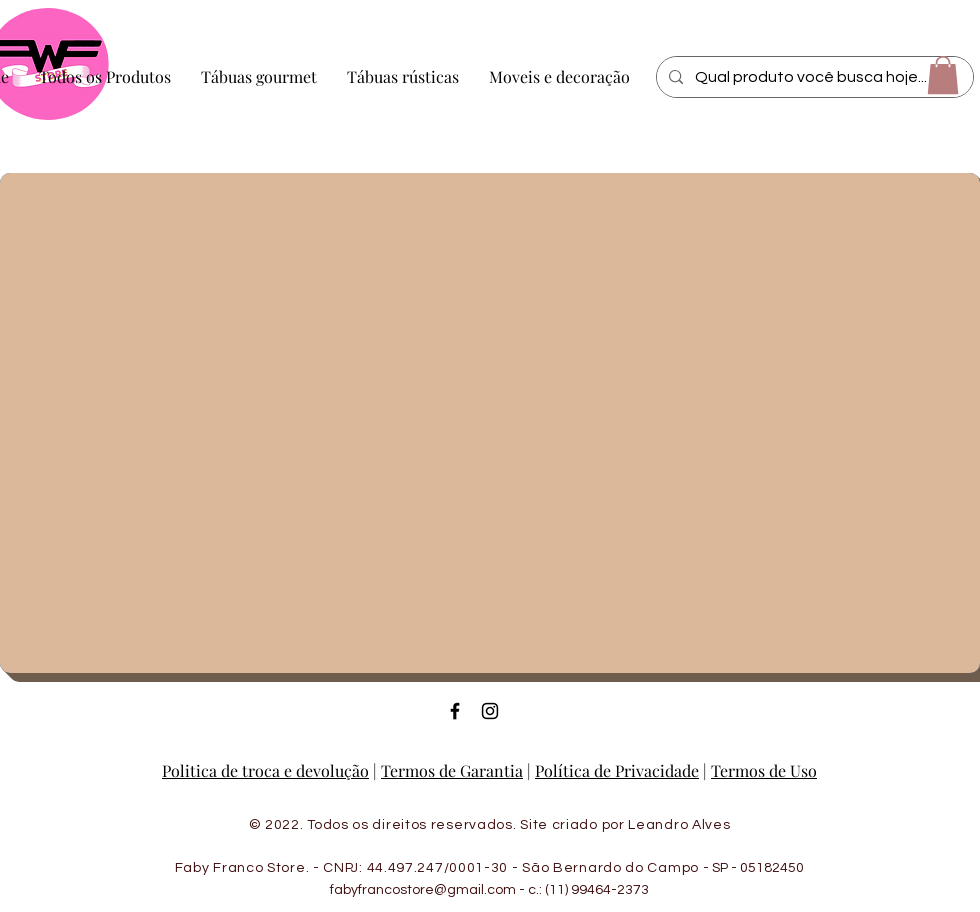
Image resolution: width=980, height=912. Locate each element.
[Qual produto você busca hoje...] (813, 77)
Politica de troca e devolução (265, 770)
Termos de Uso (764, 770)
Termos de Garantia (452, 770)
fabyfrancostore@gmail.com (423, 890)
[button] (943, 75)
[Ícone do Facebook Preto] (455, 711)
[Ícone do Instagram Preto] (490, 711)
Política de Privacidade (617, 770)
